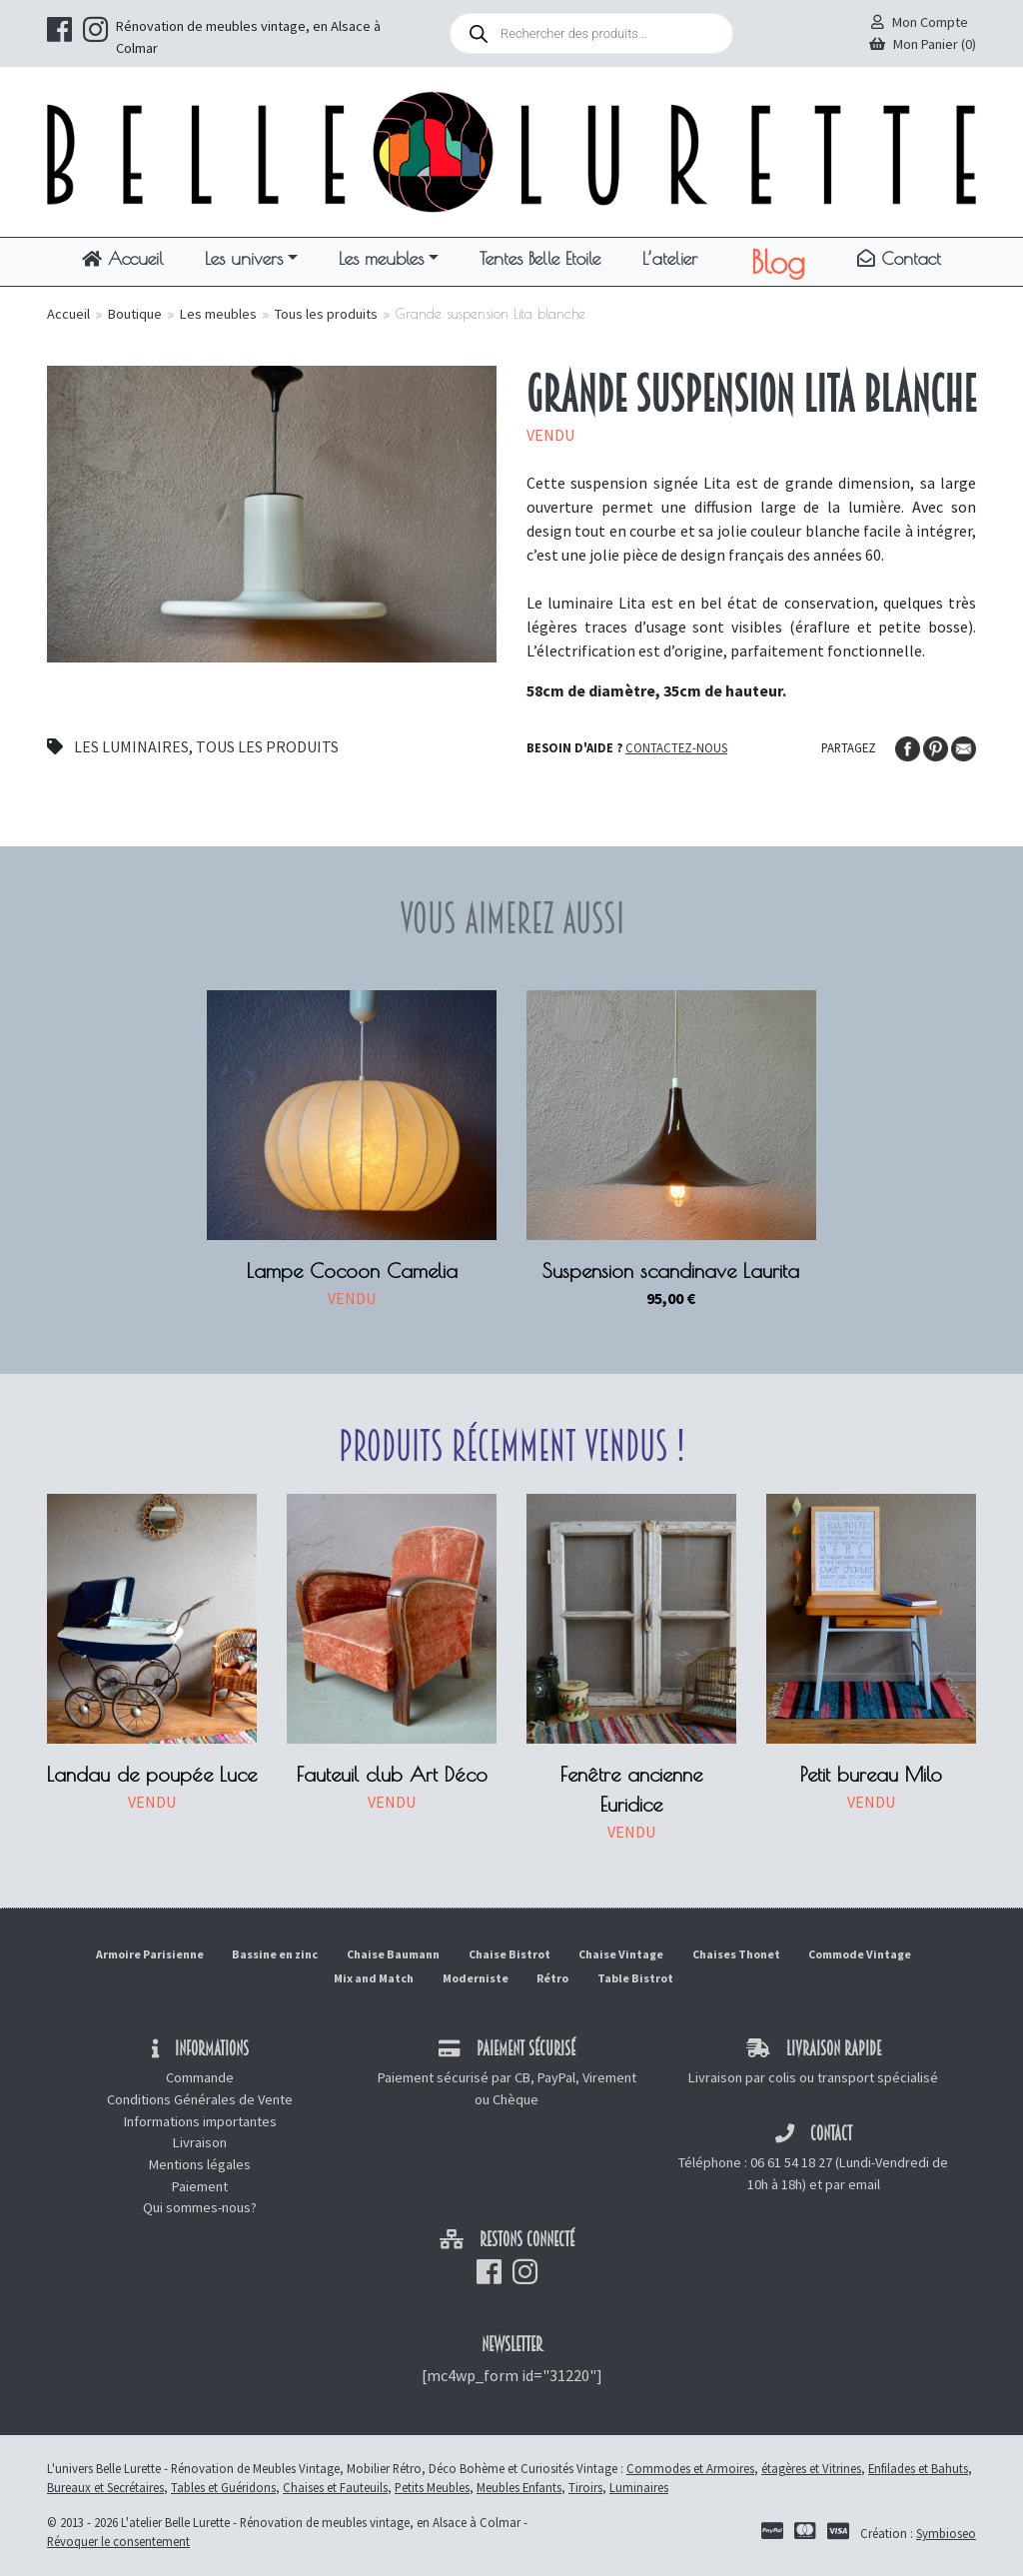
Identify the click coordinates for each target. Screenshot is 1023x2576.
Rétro (552, 1977)
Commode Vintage (859, 1953)
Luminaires (638, 2487)
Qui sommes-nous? (200, 2207)
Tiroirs (585, 2487)
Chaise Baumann (393, 1953)
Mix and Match (374, 1977)
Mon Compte (919, 22)
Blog (777, 262)
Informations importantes (200, 2121)
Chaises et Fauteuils (335, 2487)
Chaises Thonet (736, 1953)
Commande (200, 2077)
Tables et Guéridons (223, 2487)
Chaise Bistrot (509, 1953)
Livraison (200, 2142)
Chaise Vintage (620, 1953)
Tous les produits (326, 314)
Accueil (123, 258)
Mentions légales (200, 2164)
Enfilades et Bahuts (918, 2468)
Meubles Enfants (519, 2487)
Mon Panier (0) (922, 44)
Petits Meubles (432, 2487)
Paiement (200, 2186)
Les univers (244, 258)
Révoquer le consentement (118, 2541)
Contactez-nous (676, 747)
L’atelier (669, 258)
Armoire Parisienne (150, 1953)
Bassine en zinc (275, 1953)
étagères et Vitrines (811, 2468)
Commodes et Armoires (690, 2468)
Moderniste (476, 1977)
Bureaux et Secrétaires (105, 2487)
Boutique (135, 314)
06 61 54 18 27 (791, 2162)
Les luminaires (131, 746)
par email (852, 2184)
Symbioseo (946, 2533)
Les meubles (381, 258)
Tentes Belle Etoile (540, 258)
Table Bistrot (635, 1977)
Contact (899, 258)
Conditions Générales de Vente (200, 2099)
